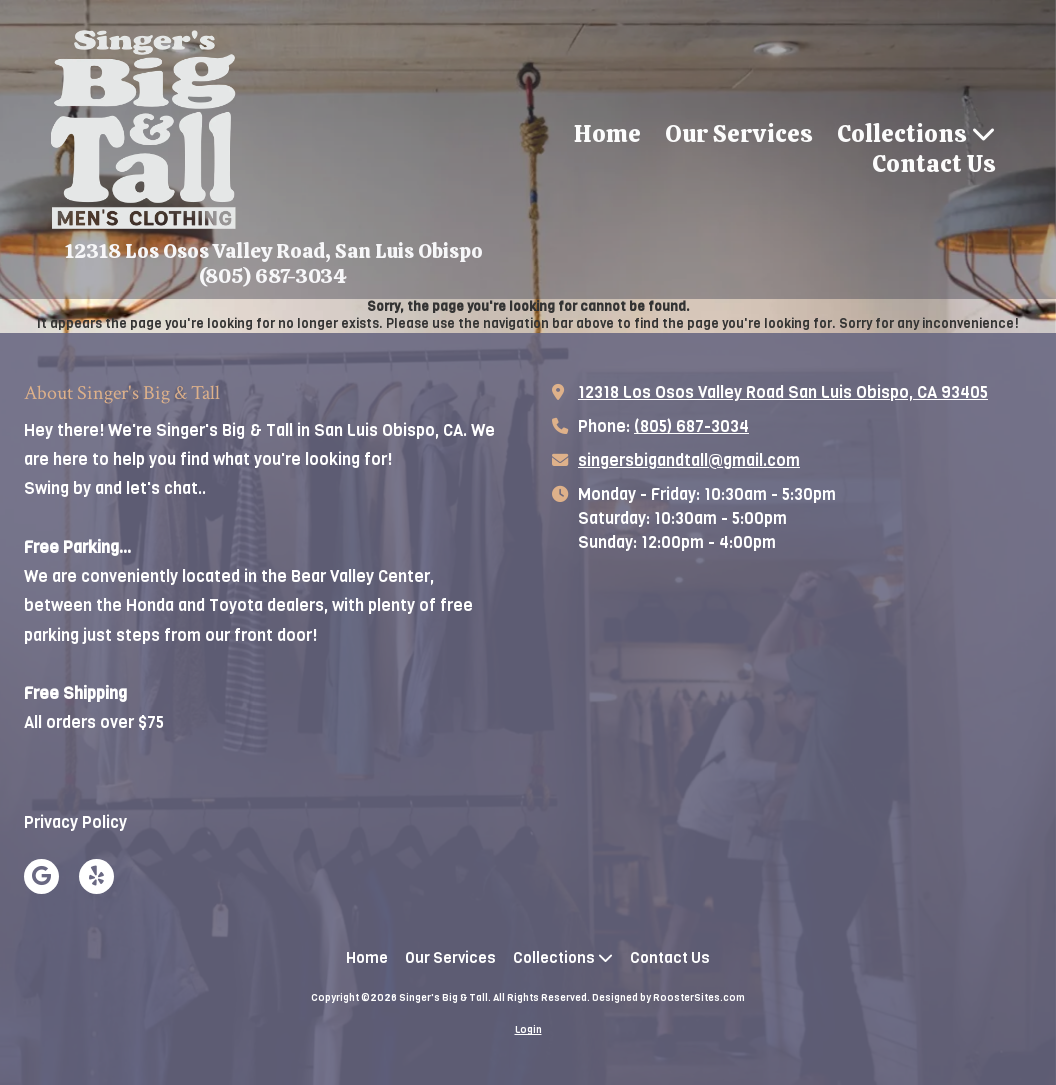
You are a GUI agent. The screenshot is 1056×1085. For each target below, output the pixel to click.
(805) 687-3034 (691, 426)
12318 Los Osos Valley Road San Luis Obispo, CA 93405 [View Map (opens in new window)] (783, 392)
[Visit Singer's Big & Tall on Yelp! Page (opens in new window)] (96, 876)
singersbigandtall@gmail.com (689, 460)
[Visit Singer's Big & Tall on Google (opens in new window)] (41, 876)
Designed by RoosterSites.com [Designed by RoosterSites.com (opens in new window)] (668, 997)
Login (528, 1029)
